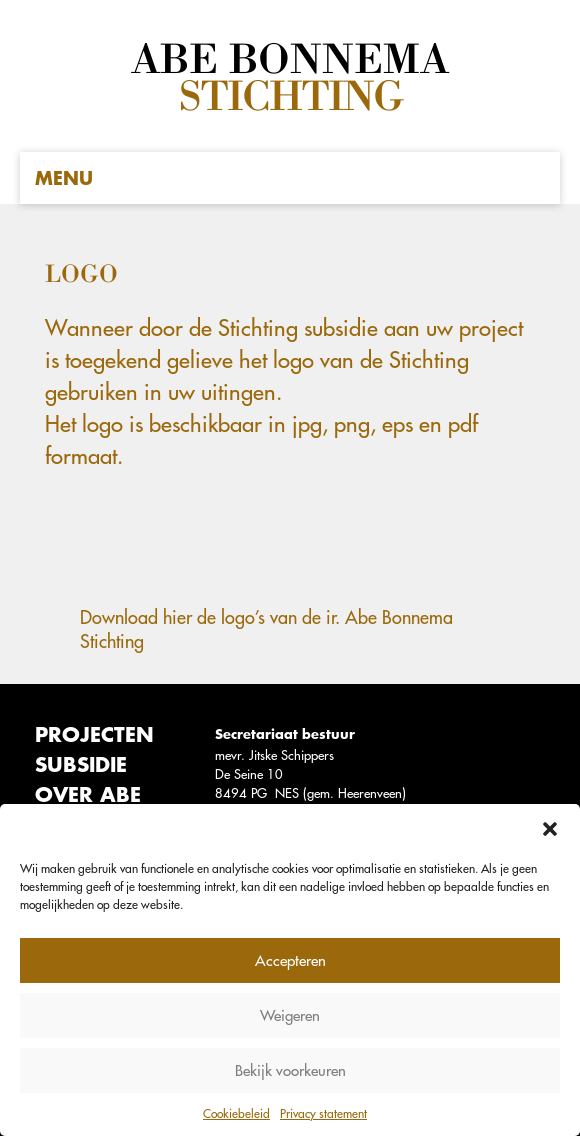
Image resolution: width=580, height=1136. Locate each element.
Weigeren (290, 1015)
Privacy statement (323, 1113)
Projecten (94, 734)
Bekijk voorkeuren (290, 1070)
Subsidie (81, 764)
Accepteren (290, 960)
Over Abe (88, 794)
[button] (550, 829)
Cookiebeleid (236, 1113)
